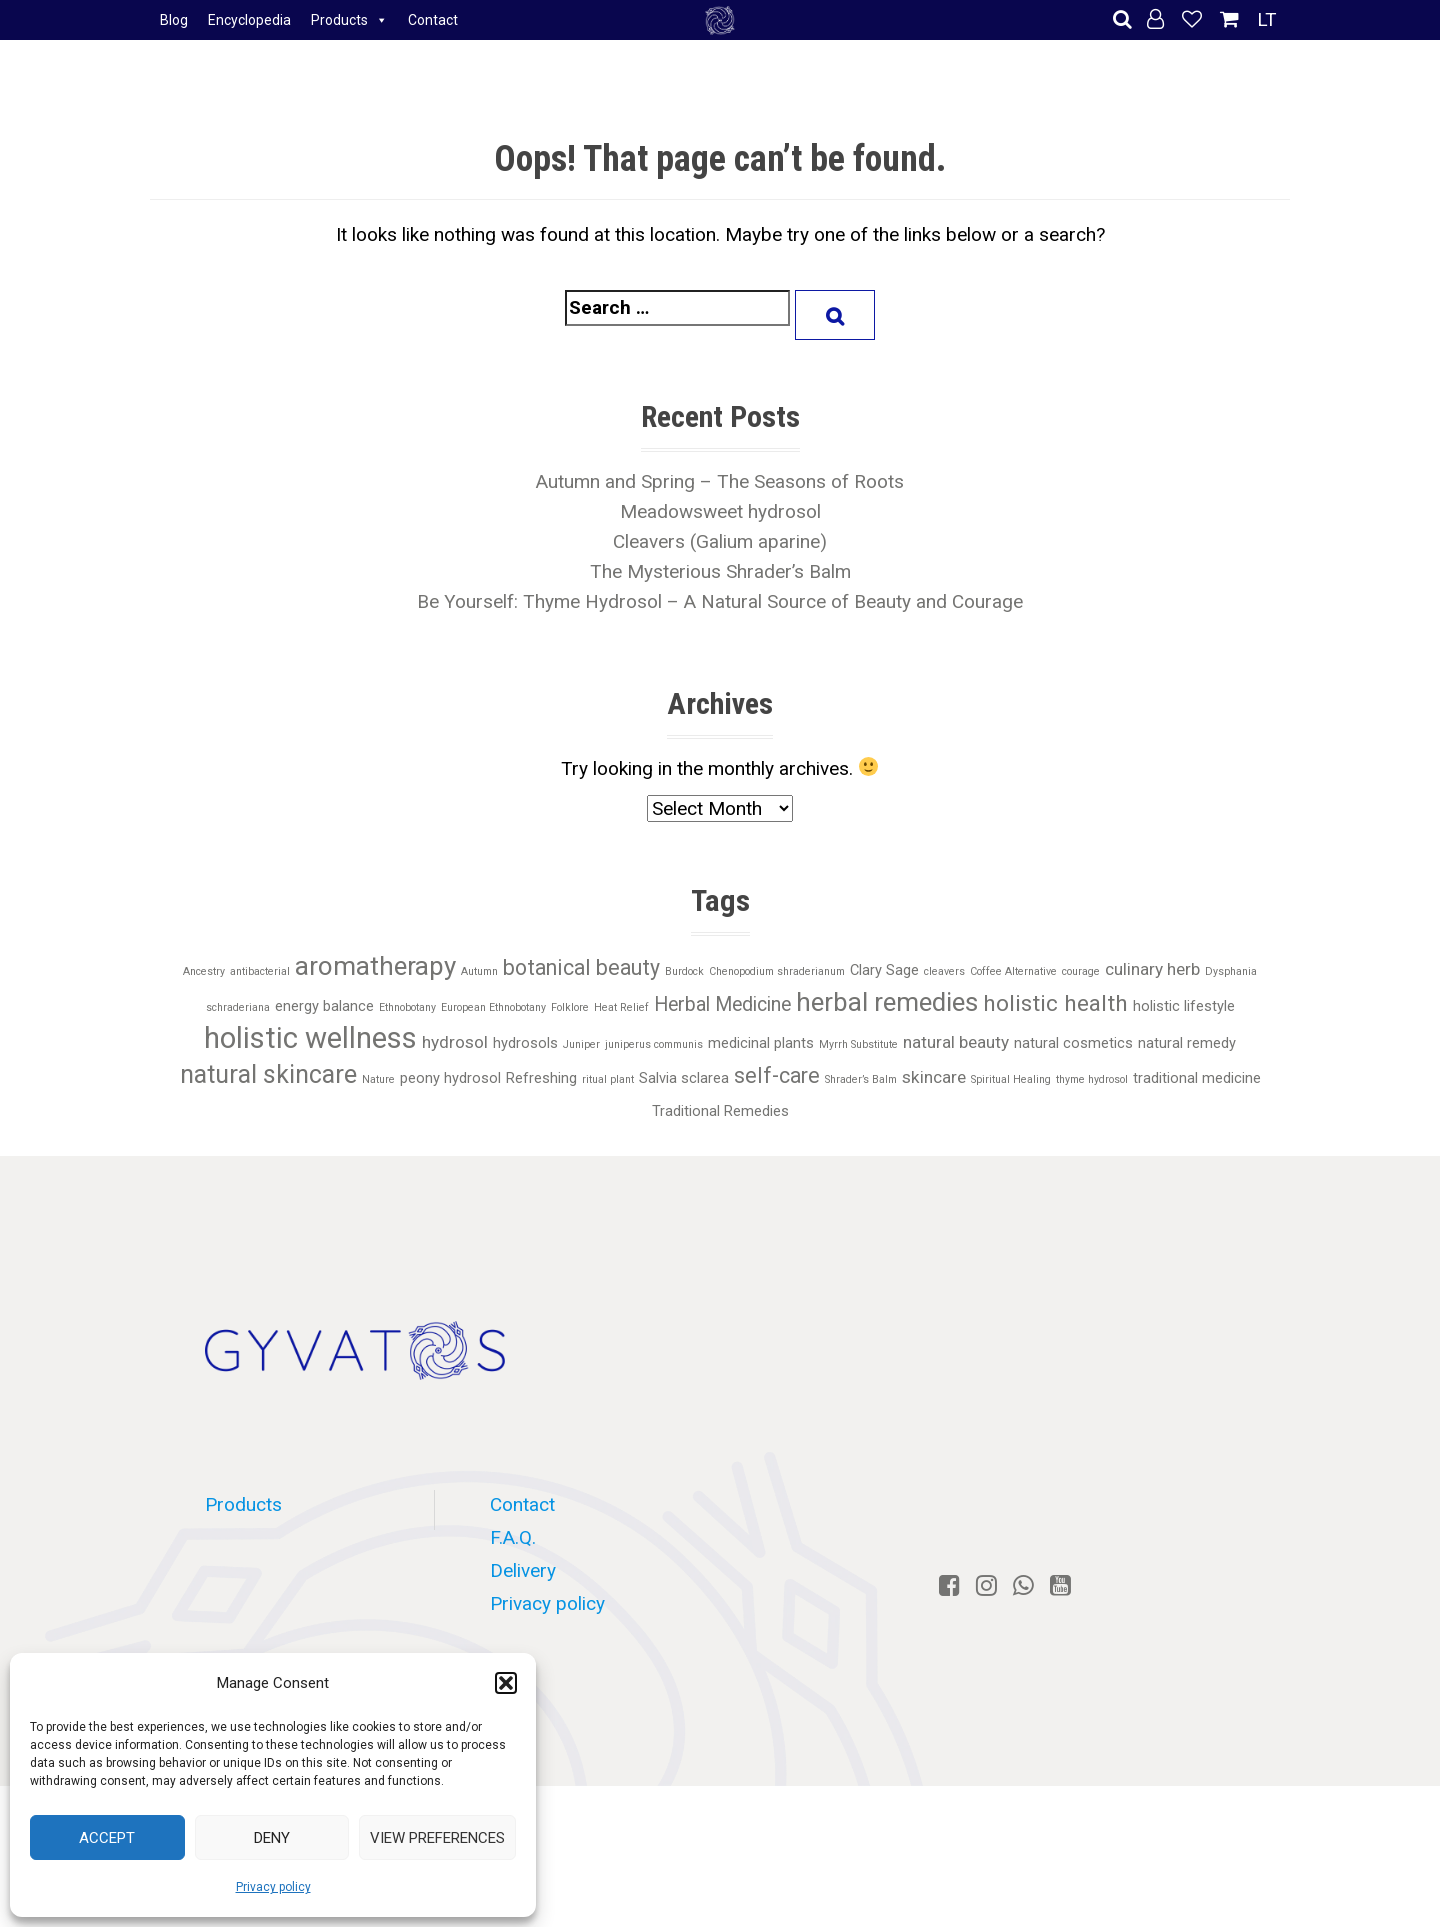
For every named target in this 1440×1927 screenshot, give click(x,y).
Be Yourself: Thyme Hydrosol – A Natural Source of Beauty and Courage (720, 601)
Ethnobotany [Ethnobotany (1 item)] (407, 1007)
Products (349, 20)
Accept (107, 1838)
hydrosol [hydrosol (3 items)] (455, 1042)
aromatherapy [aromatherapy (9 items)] (375, 966)
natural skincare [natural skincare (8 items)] (268, 1074)
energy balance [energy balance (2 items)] (324, 1006)
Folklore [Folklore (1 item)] (570, 1007)
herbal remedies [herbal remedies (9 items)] (887, 1002)
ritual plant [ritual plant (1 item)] (608, 1079)
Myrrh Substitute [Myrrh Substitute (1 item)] (858, 1044)
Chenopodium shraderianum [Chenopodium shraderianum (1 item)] (777, 971)
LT (1267, 19)
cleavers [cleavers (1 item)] (944, 971)
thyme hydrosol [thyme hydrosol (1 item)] (1092, 1079)
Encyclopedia (249, 20)
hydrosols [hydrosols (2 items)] (525, 1043)
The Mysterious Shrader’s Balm (720, 571)
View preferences (437, 1838)
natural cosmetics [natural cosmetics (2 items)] (1073, 1043)
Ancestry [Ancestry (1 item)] (204, 971)
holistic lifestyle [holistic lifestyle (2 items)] (1184, 1006)
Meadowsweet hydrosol (720, 511)
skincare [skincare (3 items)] (934, 1077)
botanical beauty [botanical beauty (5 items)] (581, 967)
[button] (506, 1683)
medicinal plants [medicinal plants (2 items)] (761, 1043)
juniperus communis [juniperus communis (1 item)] (654, 1044)
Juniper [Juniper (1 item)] (581, 1044)
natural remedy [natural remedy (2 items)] (1187, 1043)
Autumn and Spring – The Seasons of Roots (720, 481)
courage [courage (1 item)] (1081, 971)
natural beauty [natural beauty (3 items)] (956, 1042)
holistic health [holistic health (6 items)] (1055, 1003)
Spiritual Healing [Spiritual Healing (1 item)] (1011, 1079)
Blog (174, 20)
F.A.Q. (513, 1537)
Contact (433, 20)
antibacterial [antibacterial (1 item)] (260, 971)
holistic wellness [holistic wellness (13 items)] (310, 1038)
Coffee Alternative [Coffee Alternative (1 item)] (1013, 971)
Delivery (523, 1570)
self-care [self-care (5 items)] (777, 1075)
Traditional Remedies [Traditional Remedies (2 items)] (720, 1111)
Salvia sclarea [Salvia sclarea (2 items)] (684, 1078)
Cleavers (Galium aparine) (720, 541)
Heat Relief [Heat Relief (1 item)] (621, 1007)
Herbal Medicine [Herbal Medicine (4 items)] (722, 1004)
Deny (272, 1838)
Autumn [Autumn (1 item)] (479, 971)
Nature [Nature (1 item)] (378, 1079)
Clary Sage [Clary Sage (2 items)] (884, 970)
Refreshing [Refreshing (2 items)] (541, 1078)
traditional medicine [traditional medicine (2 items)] (1197, 1078)
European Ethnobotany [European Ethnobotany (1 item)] (493, 1007)
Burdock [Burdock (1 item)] (684, 971)
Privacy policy (273, 1887)
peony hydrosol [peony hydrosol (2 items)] (450, 1078)
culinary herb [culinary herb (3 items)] (1152, 969)
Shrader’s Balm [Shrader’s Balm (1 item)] (861, 1079)
